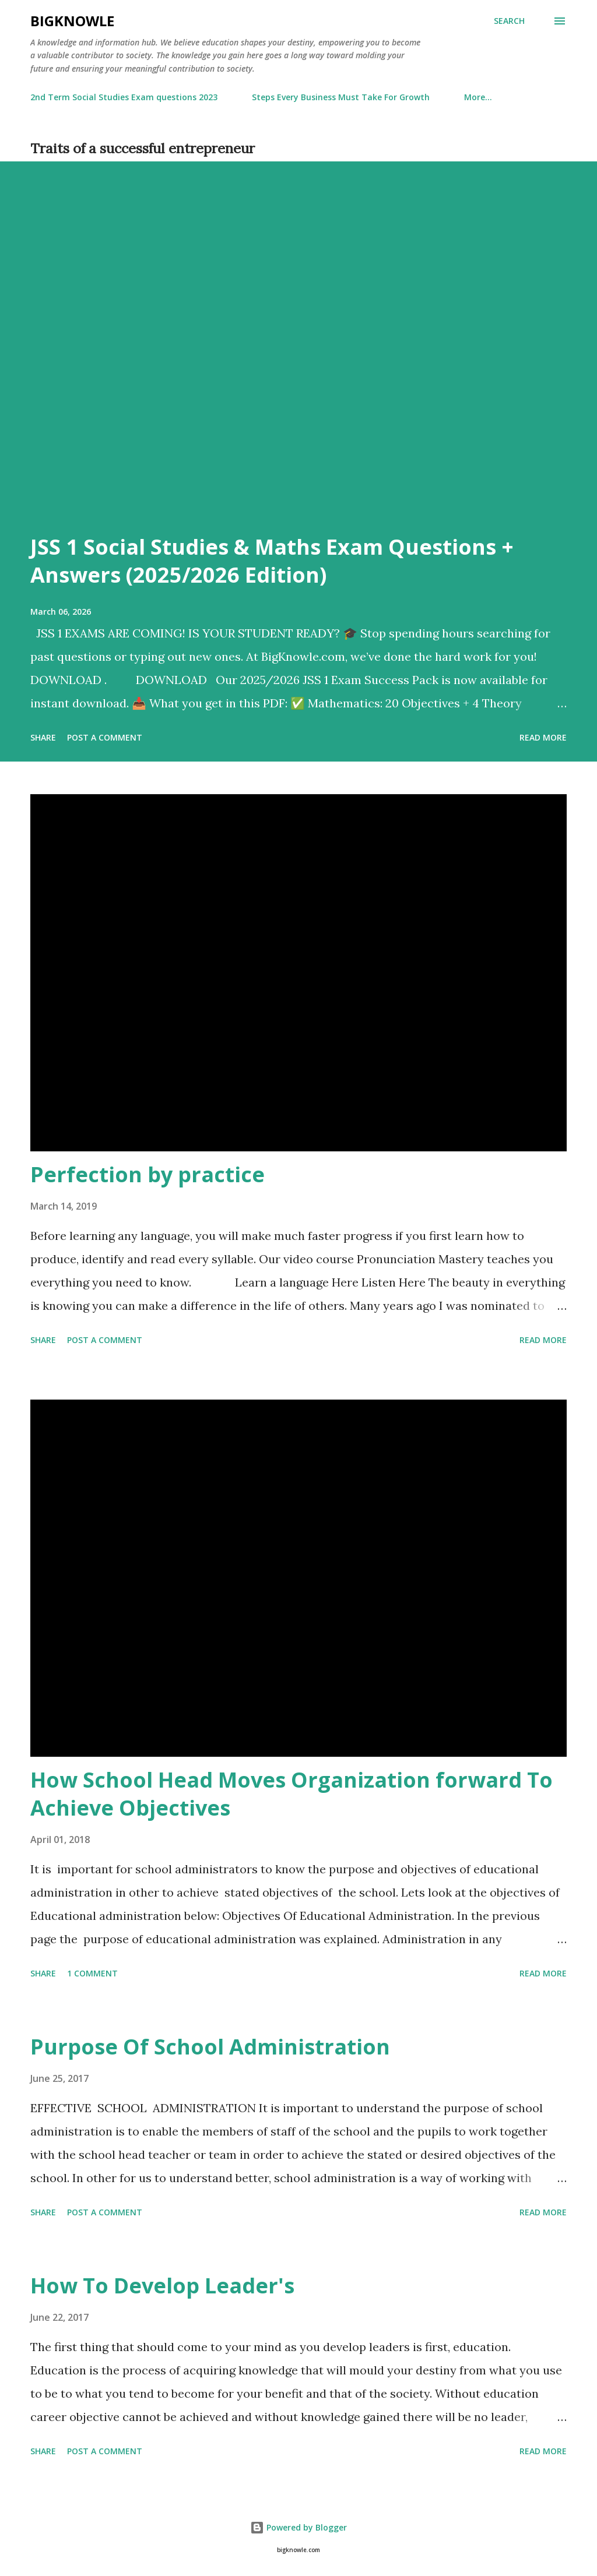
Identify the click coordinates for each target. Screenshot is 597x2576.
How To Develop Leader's (162, 2285)
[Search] (509, 21)
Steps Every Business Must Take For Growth (341, 97)
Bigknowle (72, 20)
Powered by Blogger (298, 2527)
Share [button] (43, 737)
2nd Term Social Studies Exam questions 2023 (123, 97)
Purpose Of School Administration (210, 2046)
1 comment (92, 1973)
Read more (543, 737)
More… (478, 97)
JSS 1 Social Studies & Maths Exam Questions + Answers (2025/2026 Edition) (272, 561)
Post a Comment (104, 737)
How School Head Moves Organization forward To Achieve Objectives (291, 1794)
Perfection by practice (147, 1174)
